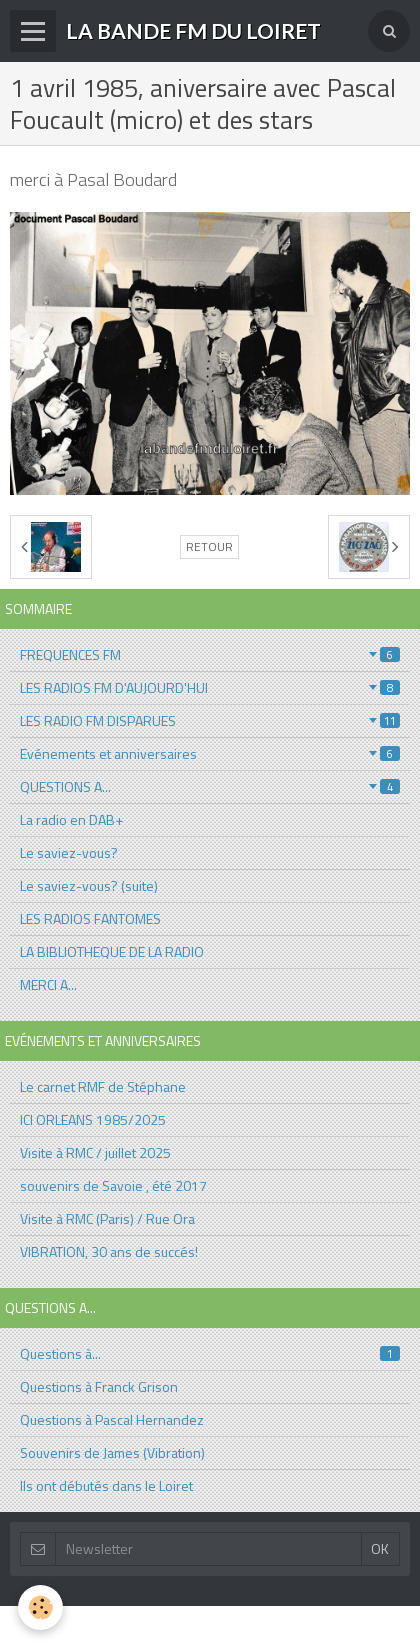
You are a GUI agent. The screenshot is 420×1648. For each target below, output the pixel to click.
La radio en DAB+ (71, 819)
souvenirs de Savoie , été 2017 (113, 1185)
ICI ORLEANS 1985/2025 (93, 1119)
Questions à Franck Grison (99, 1386)
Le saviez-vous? (69, 852)
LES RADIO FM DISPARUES (210, 720)
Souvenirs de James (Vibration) (112, 1452)
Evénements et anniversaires (210, 753)
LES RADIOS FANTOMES (90, 918)
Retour (209, 547)
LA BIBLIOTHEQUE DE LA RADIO (112, 951)
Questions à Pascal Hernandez (112, 1419)
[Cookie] (40, 1607)
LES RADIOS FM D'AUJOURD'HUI (210, 687)
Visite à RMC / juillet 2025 (95, 1152)
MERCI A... (48, 984)
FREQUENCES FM (210, 654)
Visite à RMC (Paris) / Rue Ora (107, 1218)
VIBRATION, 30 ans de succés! (109, 1251)
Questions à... (210, 1353)
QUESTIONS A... (210, 786)
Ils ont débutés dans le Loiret (106, 1485)
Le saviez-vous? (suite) (89, 885)
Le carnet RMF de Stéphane (103, 1086)
